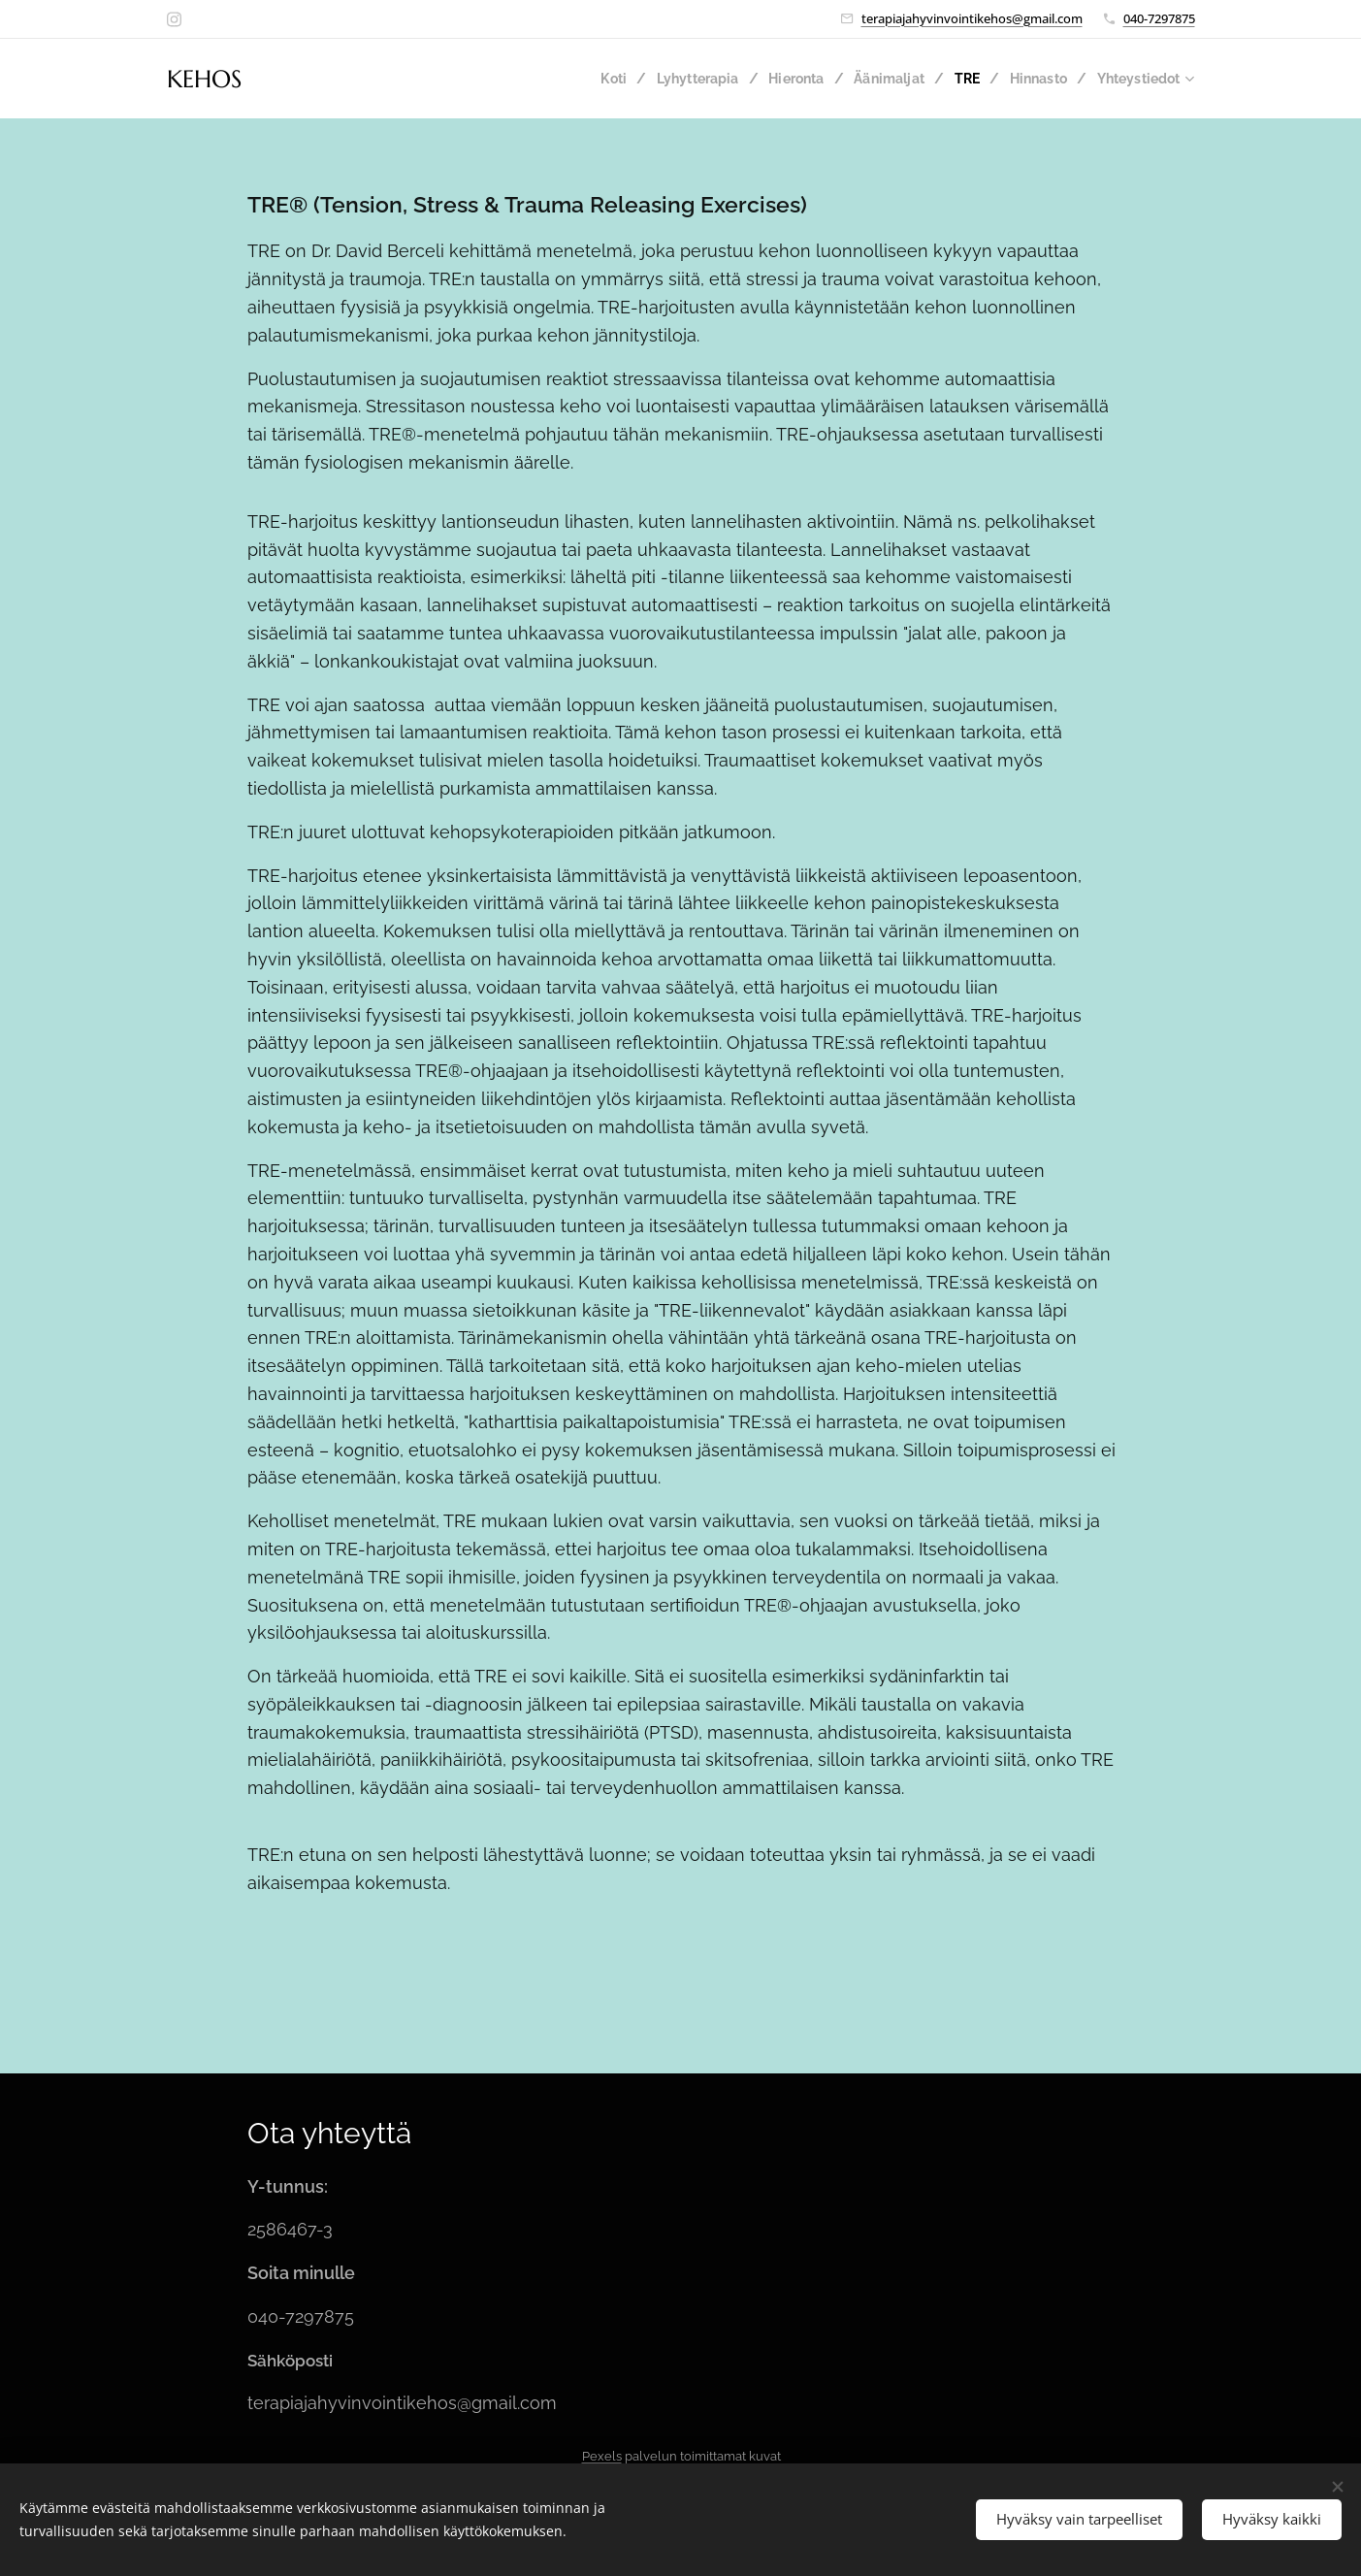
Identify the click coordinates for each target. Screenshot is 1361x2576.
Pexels (601, 2457)
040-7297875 (1159, 18)
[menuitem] (592, 78)
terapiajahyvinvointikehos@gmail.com (972, 18)
